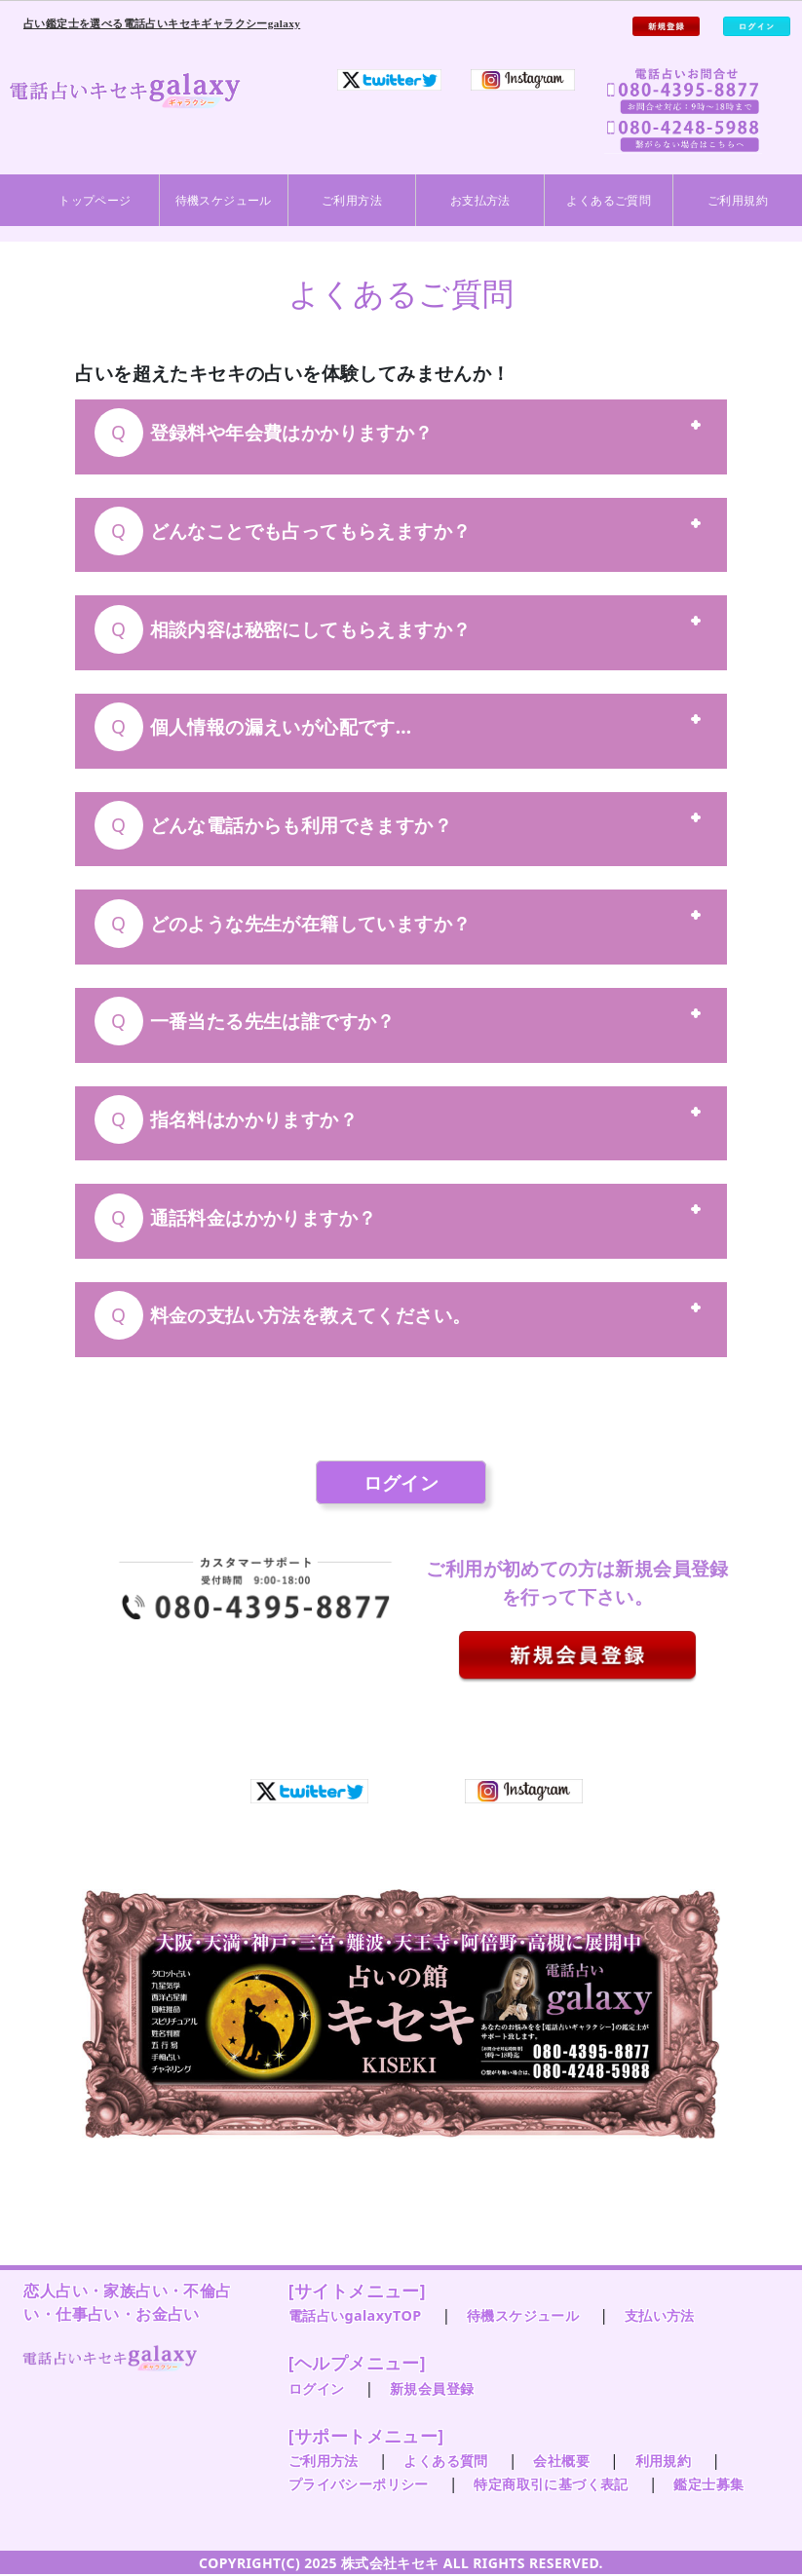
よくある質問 (445, 2460)
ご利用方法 (352, 200)
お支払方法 (480, 200)
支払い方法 (660, 2315)
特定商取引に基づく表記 (551, 2484)
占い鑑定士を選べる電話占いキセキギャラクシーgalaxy (161, 23)
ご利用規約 (737, 200)
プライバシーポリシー (358, 2484)
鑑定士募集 (708, 2484)
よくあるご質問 (608, 200)
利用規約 (663, 2460)
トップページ (94, 200)
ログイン (401, 1482)
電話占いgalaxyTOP (355, 2315)
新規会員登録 (432, 2388)
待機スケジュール (223, 200)
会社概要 (561, 2460)
